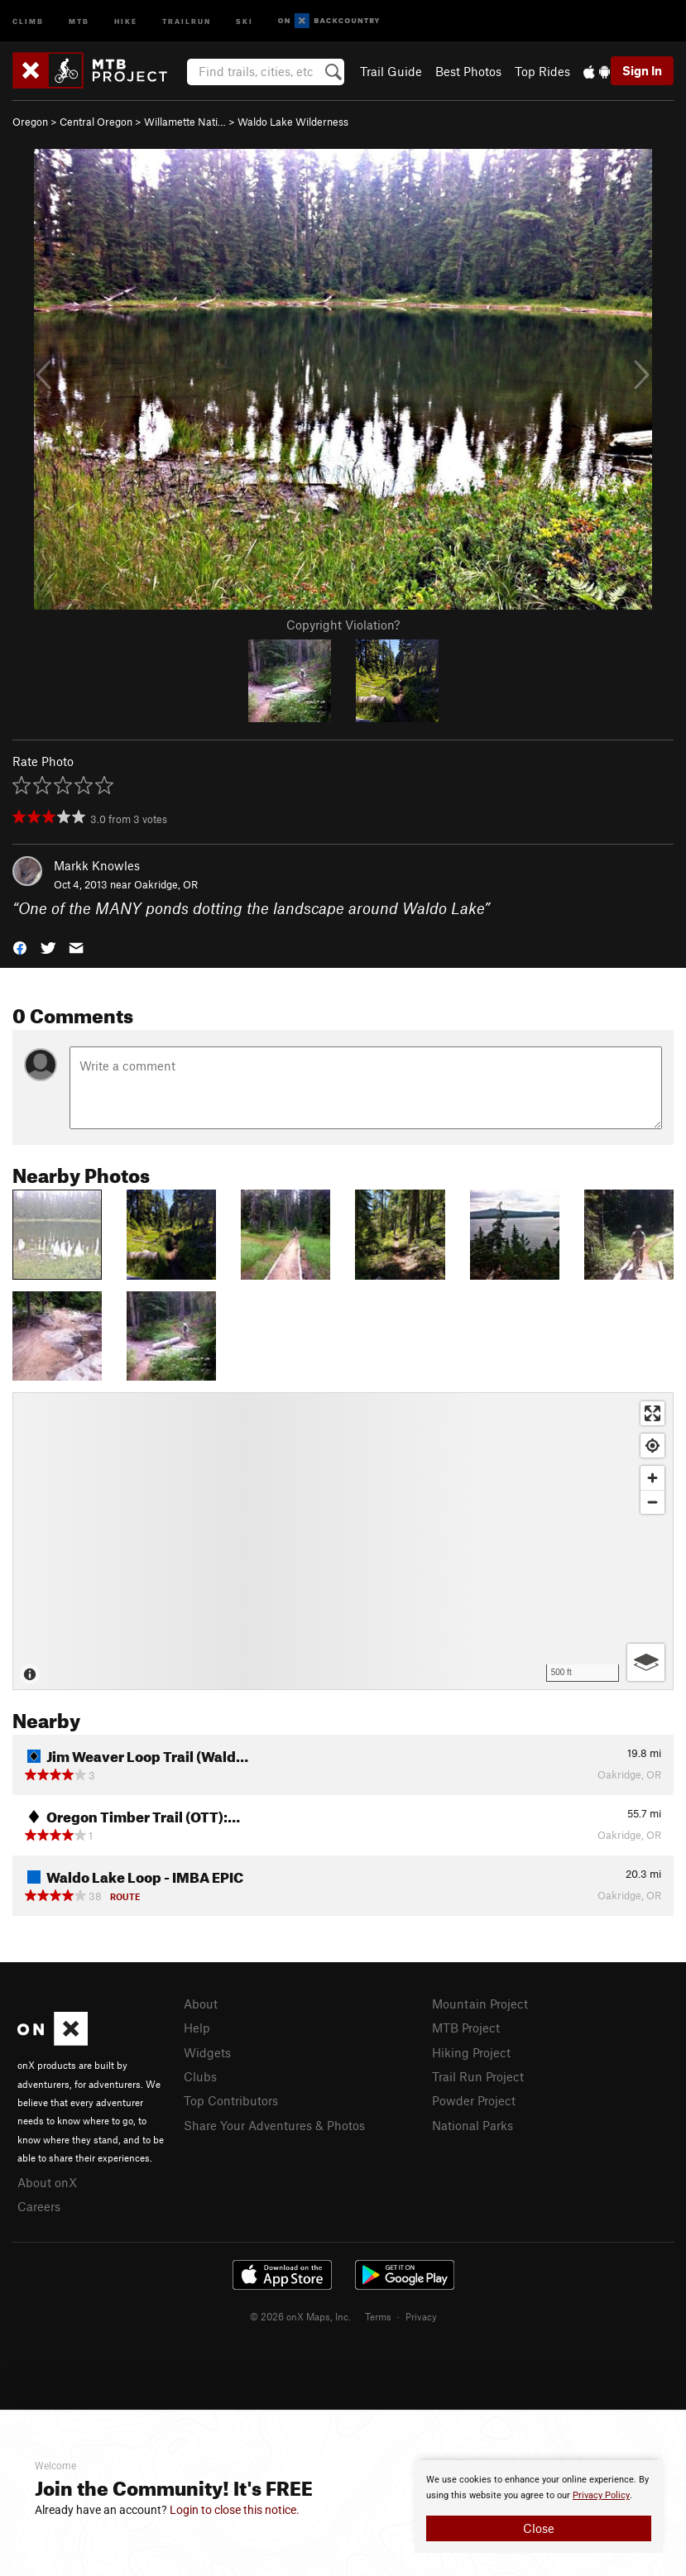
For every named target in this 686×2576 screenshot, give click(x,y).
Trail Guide (391, 71)
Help (197, 2027)
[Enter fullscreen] (652, 1413)
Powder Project (474, 2100)
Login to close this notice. (235, 2509)
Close (538, 2528)
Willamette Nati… (185, 121)
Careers (38, 2206)
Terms (378, 2316)
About (201, 2003)
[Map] (343, 1541)
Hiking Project (471, 2052)
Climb (28, 20)
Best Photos (468, 71)
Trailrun (186, 20)
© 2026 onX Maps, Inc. (300, 2316)
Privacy (421, 2316)
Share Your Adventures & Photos (274, 2125)
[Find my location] (652, 1446)
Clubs (200, 2076)
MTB (79, 20)
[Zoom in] (652, 1478)
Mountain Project (480, 2003)
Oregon (30, 121)
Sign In (642, 70)
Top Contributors (231, 2100)
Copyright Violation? (343, 624)
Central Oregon (96, 121)
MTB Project (466, 2027)
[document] (538, 2506)
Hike (125, 20)
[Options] (645, 1662)
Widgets (207, 2052)
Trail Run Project (478, 2076)
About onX (47, 2182)
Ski (244, 20)
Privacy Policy (601, 2495)
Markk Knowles (97, 865)
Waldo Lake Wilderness (292, 121)
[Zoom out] (652, 1502)
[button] (19, 946)
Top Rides (542, 71)
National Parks (472, 2125)
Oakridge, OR (166, 884)
